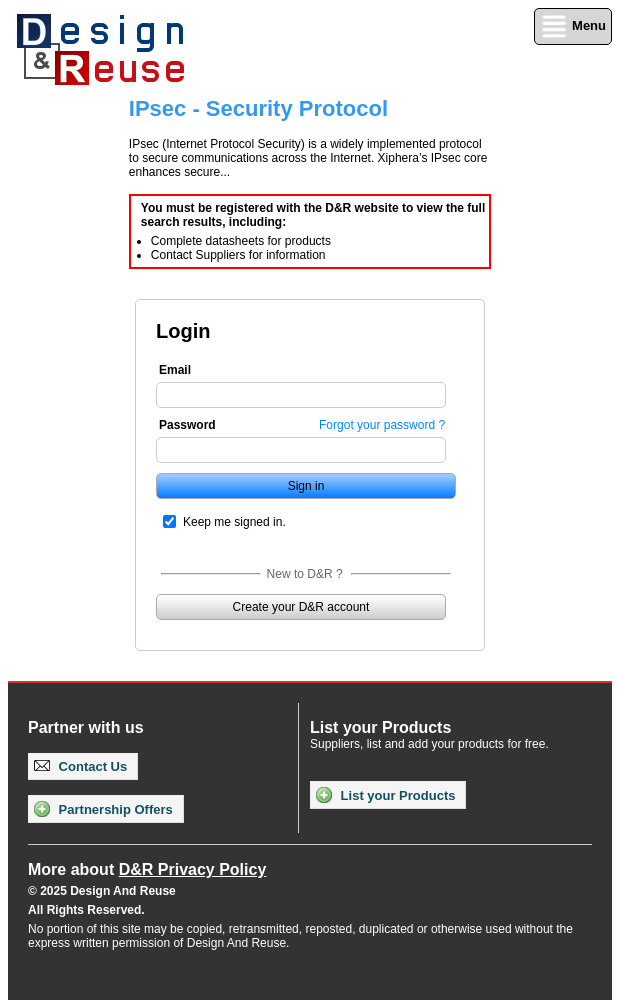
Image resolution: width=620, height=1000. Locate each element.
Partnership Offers (103, 809)
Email (175, 370)
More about (147, 869)
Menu (573, 26)
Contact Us (80, 766)
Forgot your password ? (382, 425)
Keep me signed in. (234, 522)
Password (187, 425)
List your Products (385, 795)
